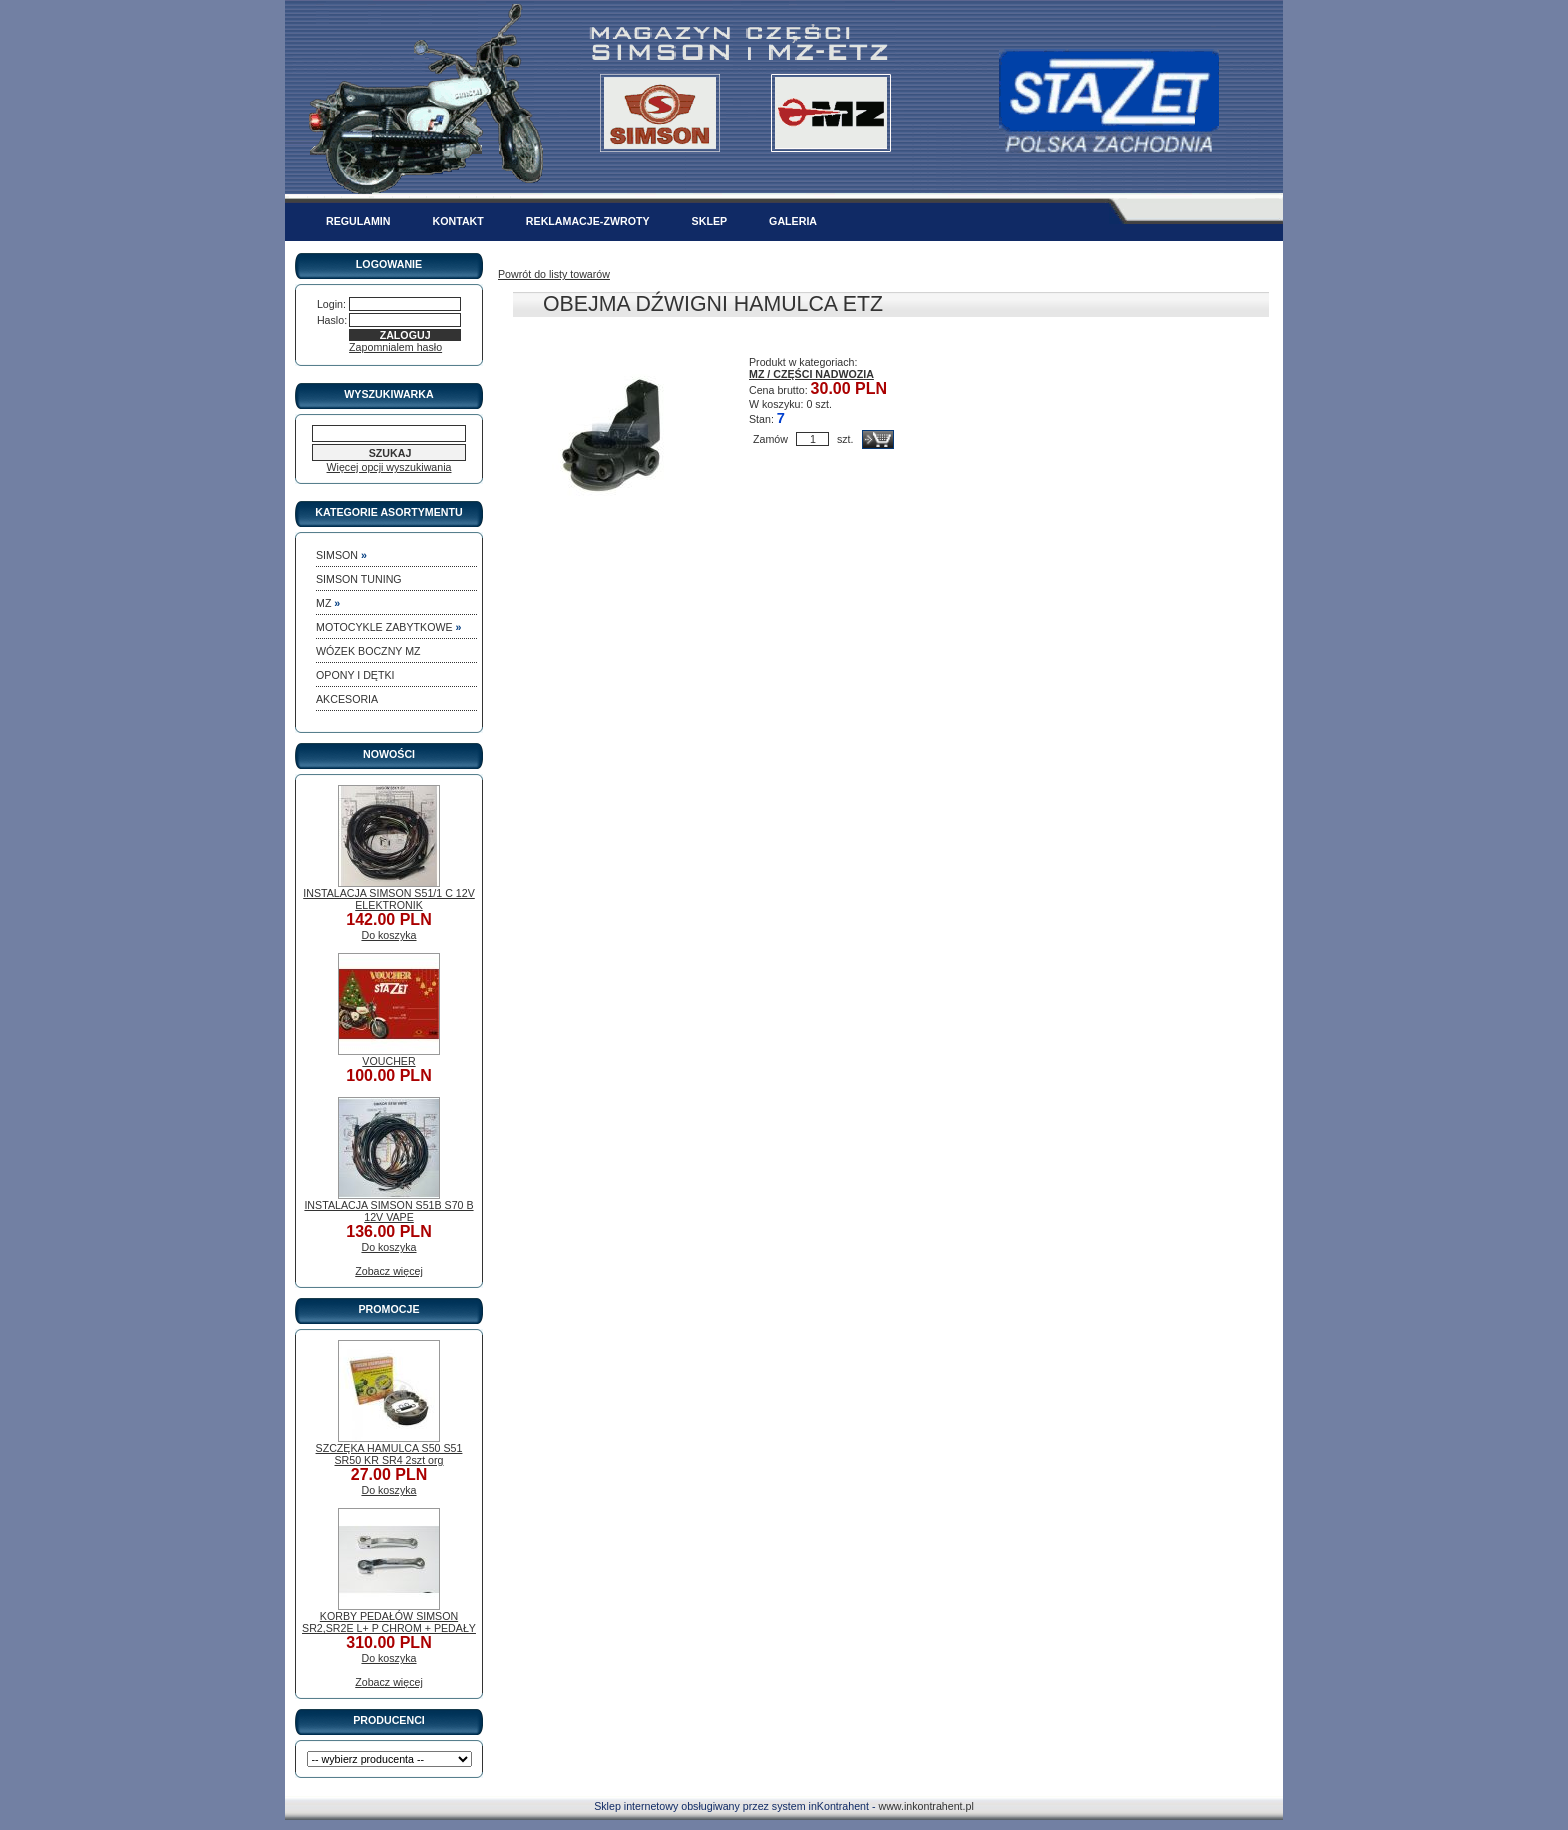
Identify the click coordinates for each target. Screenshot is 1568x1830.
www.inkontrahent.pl (925, 1806)
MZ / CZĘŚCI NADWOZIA (811, 374)
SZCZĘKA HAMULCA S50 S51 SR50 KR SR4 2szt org (389, 1454)
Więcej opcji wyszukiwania (389, 467)
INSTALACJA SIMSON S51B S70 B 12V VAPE (388, 1211)
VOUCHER (388, 1061)
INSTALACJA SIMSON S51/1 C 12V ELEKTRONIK (389, 899)
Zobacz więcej (389, 1271)
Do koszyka (388, 935)
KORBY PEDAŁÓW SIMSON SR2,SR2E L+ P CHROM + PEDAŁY (389, 1622)
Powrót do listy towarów (554, 274)
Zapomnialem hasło (395, 347)
